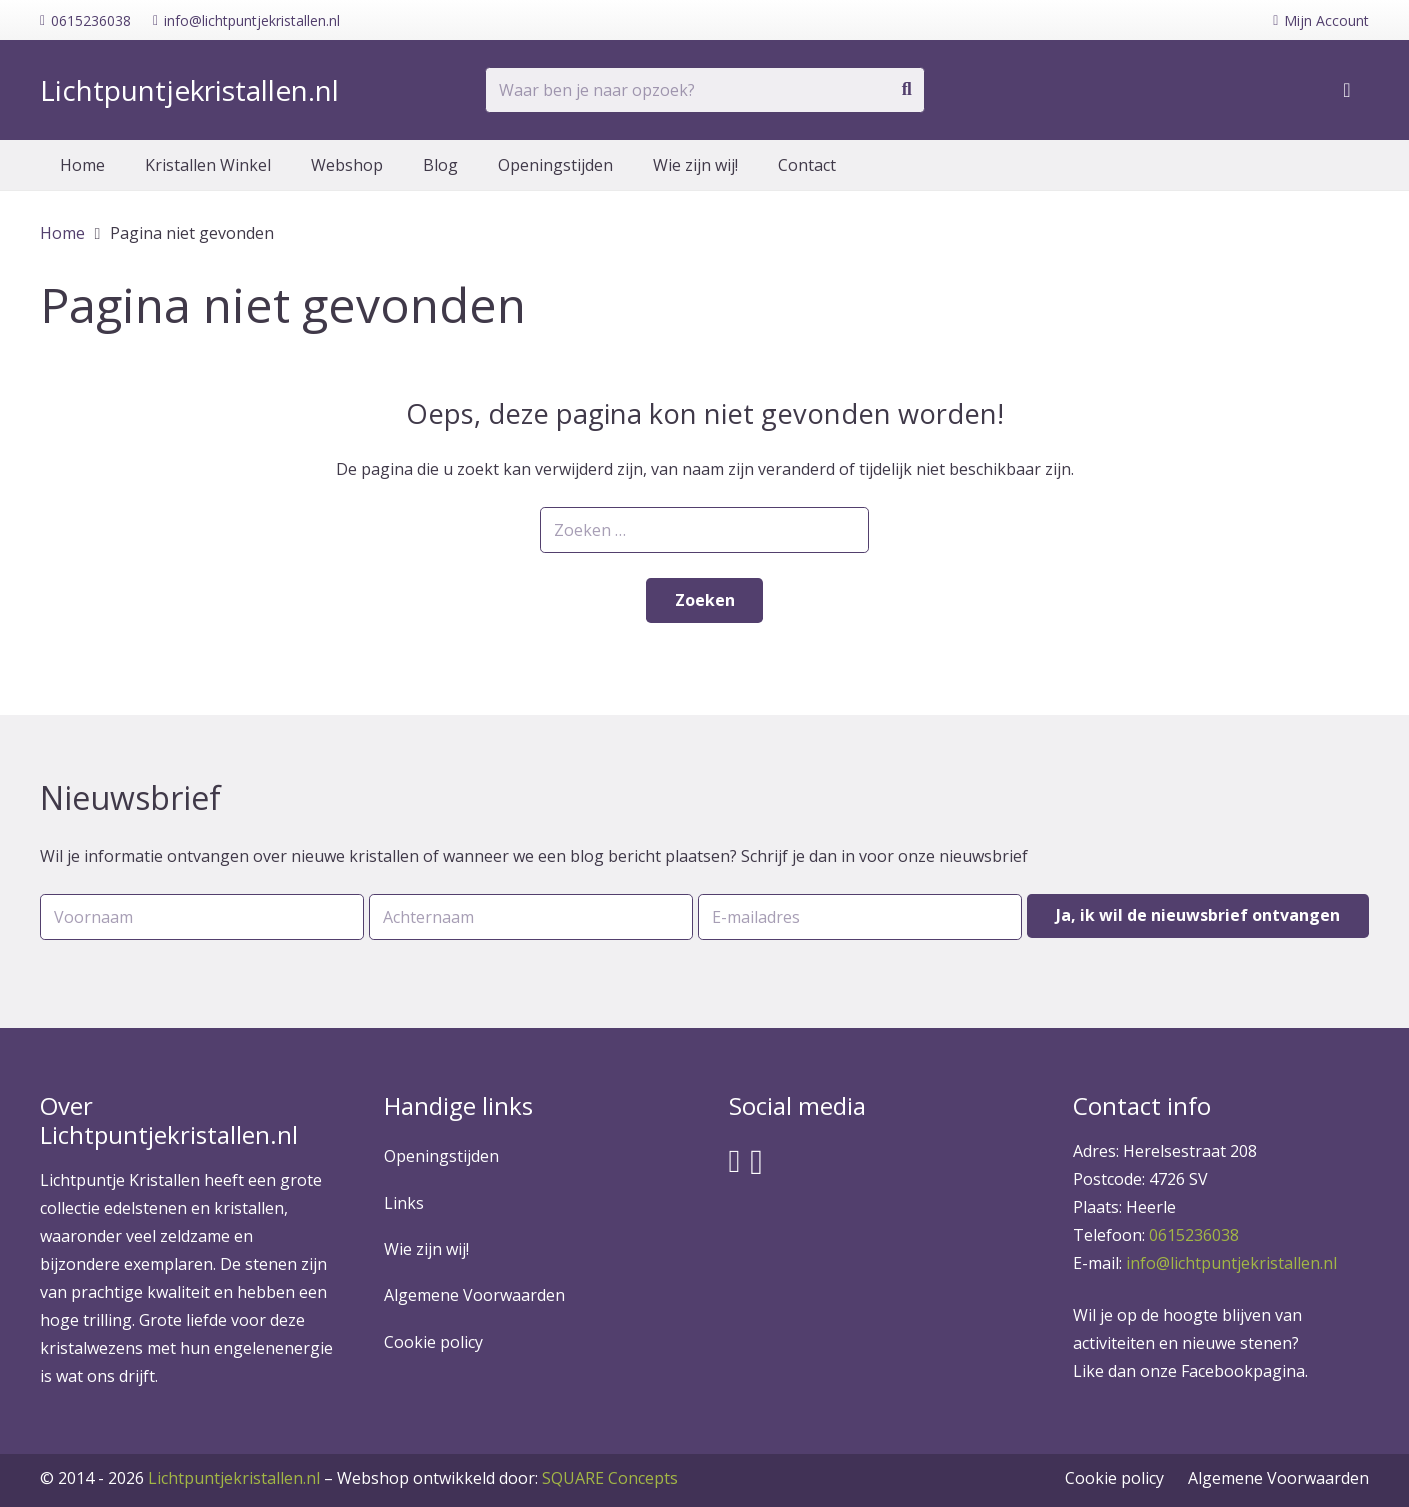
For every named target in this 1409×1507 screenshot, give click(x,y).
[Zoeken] (907, 90)
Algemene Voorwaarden (474, 1295)
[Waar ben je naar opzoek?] (705, 90)
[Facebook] (735, 1161)
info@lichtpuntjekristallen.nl (1231, 1263)
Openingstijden (441, 1156)
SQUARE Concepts (507, 1478)
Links (404, 1203)
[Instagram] (756, 1162)
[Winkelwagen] (1347, 90)
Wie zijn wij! (426, 1249)
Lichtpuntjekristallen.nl (234, 1478)
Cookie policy (433, 1342)
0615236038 (1194, 1235)
